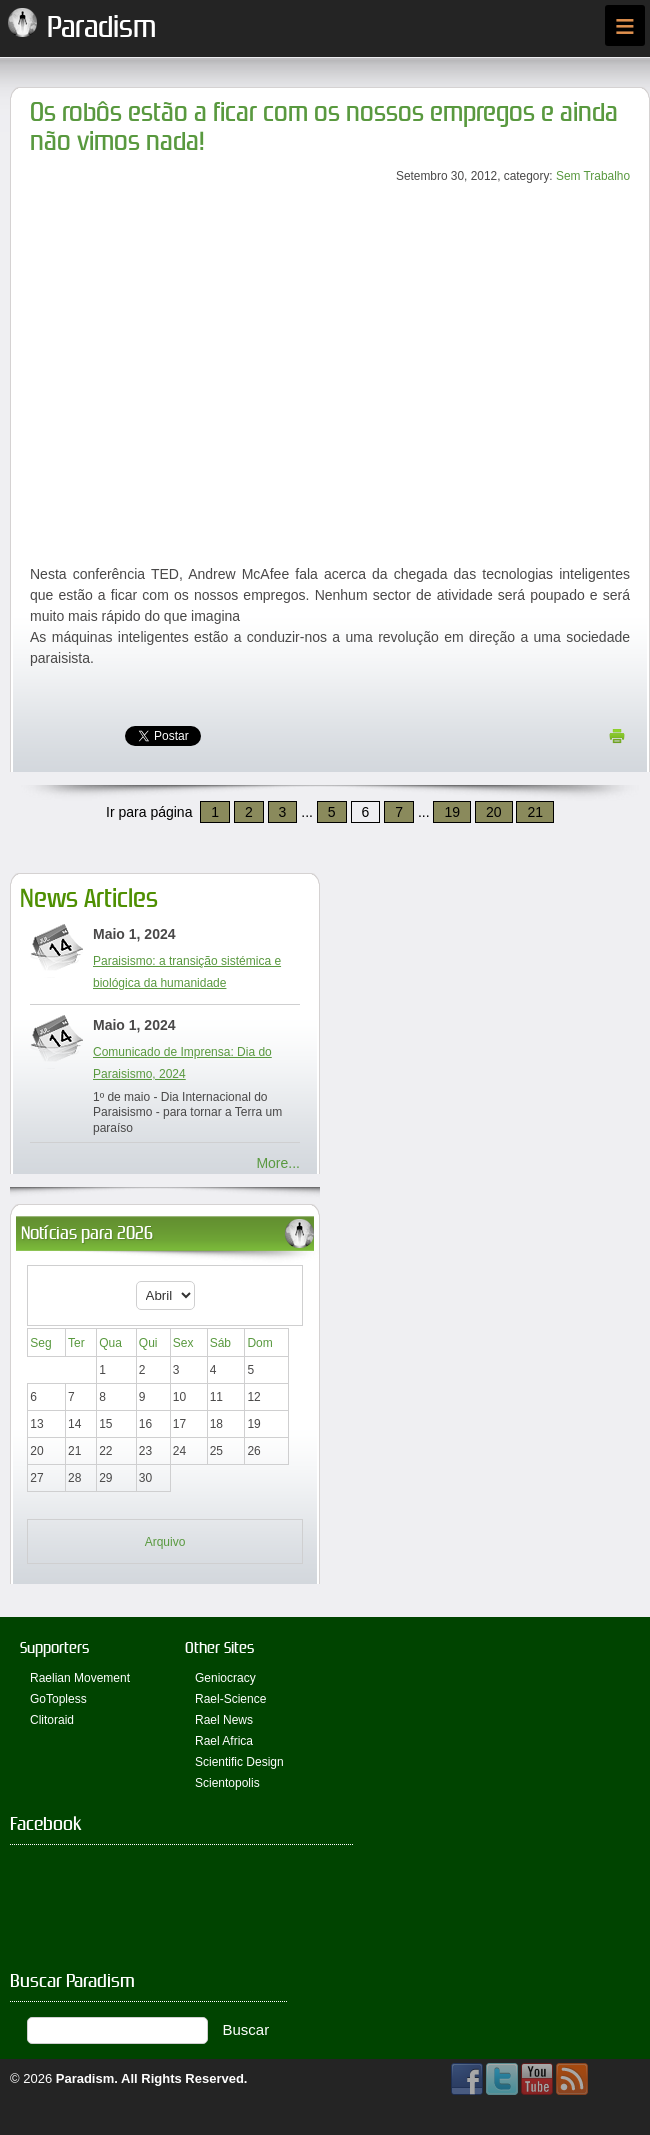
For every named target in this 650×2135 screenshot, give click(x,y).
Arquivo (165, 1542)
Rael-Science (230, 1699)
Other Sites (219, 1647)
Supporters (54, 1647)
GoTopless (58, 1699)
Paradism (85, 2078)
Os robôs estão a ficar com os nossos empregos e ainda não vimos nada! (324, 127)
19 (452, 812)
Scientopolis (227, 1783)
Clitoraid (52, 1720)
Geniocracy (225, 1678)
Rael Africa (224, 1741)
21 (535, 812)
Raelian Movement (80, 1678)
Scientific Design (239, 1762)
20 (494, 812)
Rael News (224, 1720)
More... (278, 1163)
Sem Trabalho (593, 176)
